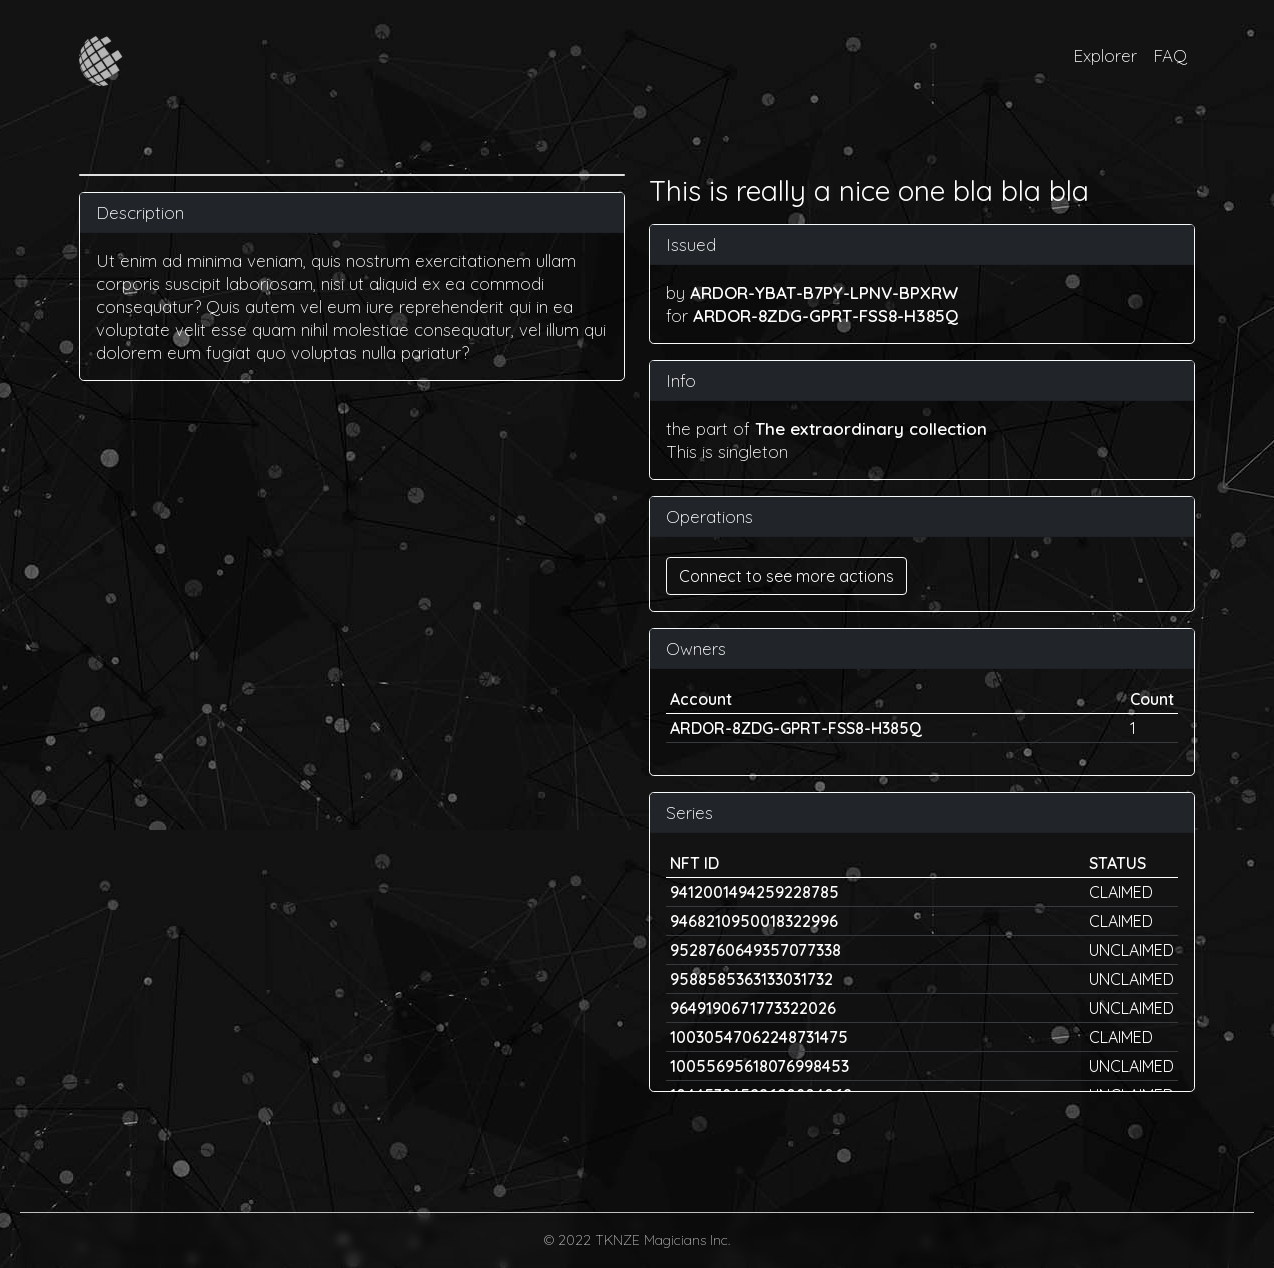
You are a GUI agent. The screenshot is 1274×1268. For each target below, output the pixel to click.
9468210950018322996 (754, 921)
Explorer (1105, 55)
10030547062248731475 (759, 1037)
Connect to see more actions (786, 576)
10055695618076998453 (759, 1066)
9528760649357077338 (755, 950)
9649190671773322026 (753, 1008)
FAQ (1170, 55)
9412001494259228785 (754, 892)
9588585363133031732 (751, 979)
